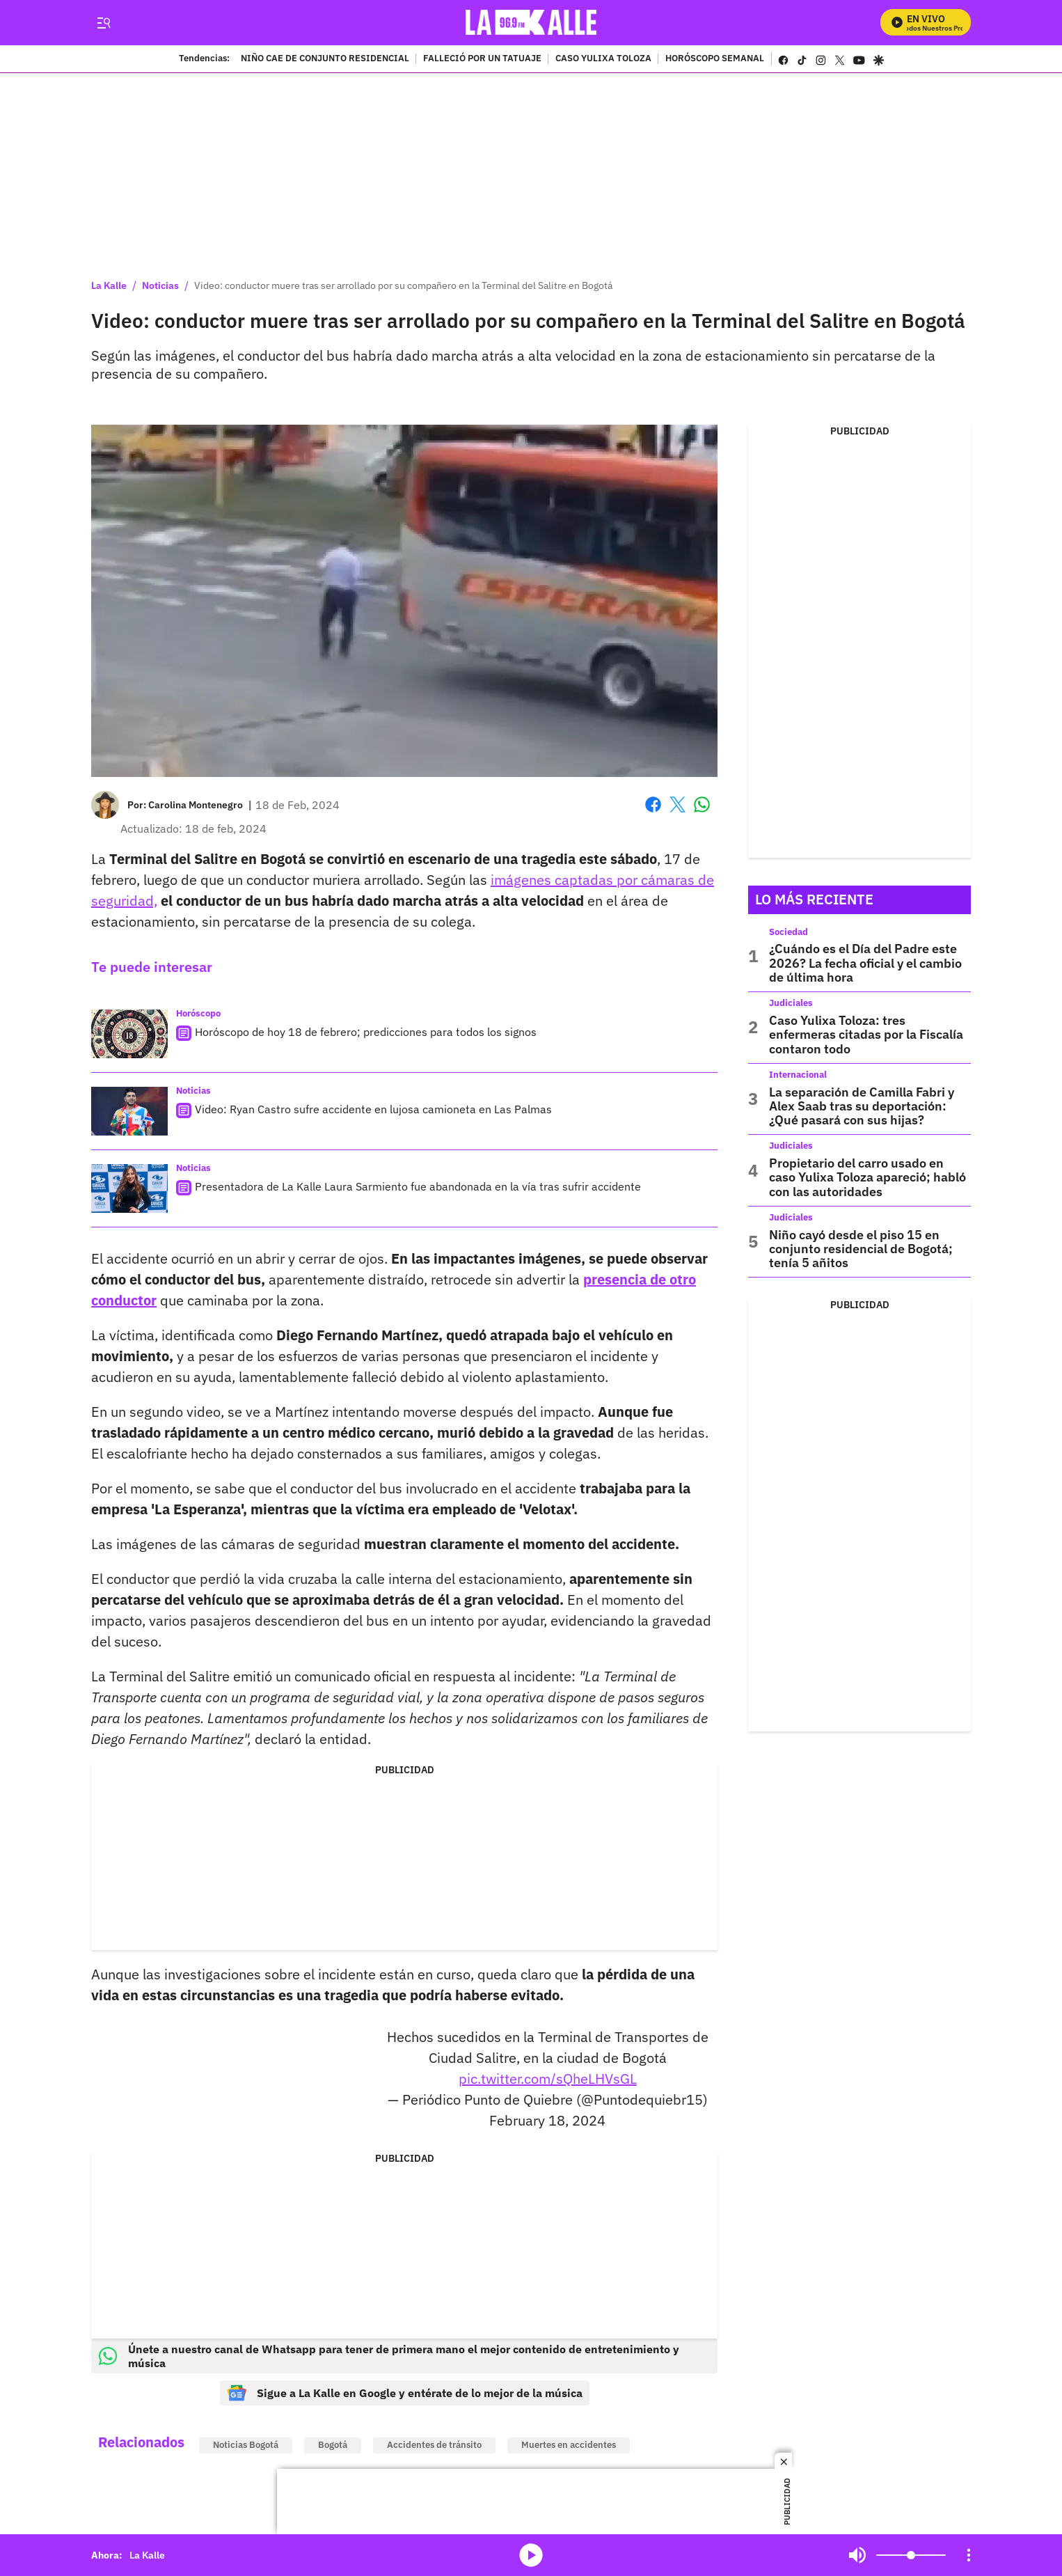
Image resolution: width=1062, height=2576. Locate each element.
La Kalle (109, 285)
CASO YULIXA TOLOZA (603, 59)
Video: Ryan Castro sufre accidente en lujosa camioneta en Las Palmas (373, 1109)
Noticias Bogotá (245, 2445)
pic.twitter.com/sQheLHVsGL (548, 2078)
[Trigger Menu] (103, 23)
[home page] (531, 22)
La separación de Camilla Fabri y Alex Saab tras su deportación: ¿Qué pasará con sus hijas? (861, 1106)
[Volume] (911, 2555)
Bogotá (332, 2445)
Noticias (160, 285)
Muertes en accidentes (568, 2445)
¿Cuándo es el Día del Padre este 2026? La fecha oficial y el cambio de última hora (865, 963)
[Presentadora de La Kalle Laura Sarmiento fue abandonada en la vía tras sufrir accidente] (129, 1188)
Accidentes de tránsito (434, 2445)
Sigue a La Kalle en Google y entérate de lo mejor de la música (404, 2393)
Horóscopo (198, 1013)
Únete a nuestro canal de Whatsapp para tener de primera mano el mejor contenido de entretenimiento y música (388, 2356)
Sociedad (788, 932)
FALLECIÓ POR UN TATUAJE (482, 59)
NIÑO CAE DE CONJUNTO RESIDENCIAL (325, 59)
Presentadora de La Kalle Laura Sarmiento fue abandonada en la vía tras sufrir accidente (418, 1186)
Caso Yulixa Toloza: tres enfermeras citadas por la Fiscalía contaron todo (866, 1034)
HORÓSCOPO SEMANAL (714, 59)
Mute (857, 2555)
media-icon (531, 2555)
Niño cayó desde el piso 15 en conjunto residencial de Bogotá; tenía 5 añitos (861, 1249)
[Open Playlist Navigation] (969, 2555)
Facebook (653, 804)
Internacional (798, 1075)
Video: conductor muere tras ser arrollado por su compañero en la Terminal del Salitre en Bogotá (403, 285)
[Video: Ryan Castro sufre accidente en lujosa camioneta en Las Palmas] (129, 1111)
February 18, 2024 (547, 2120)
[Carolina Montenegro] (195, 805)
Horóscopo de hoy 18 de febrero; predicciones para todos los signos (366, 1032)
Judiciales (791, 1003)
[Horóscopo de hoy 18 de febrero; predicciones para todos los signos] (129, 1034)
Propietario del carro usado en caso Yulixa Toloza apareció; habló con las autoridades (867, 1177)
